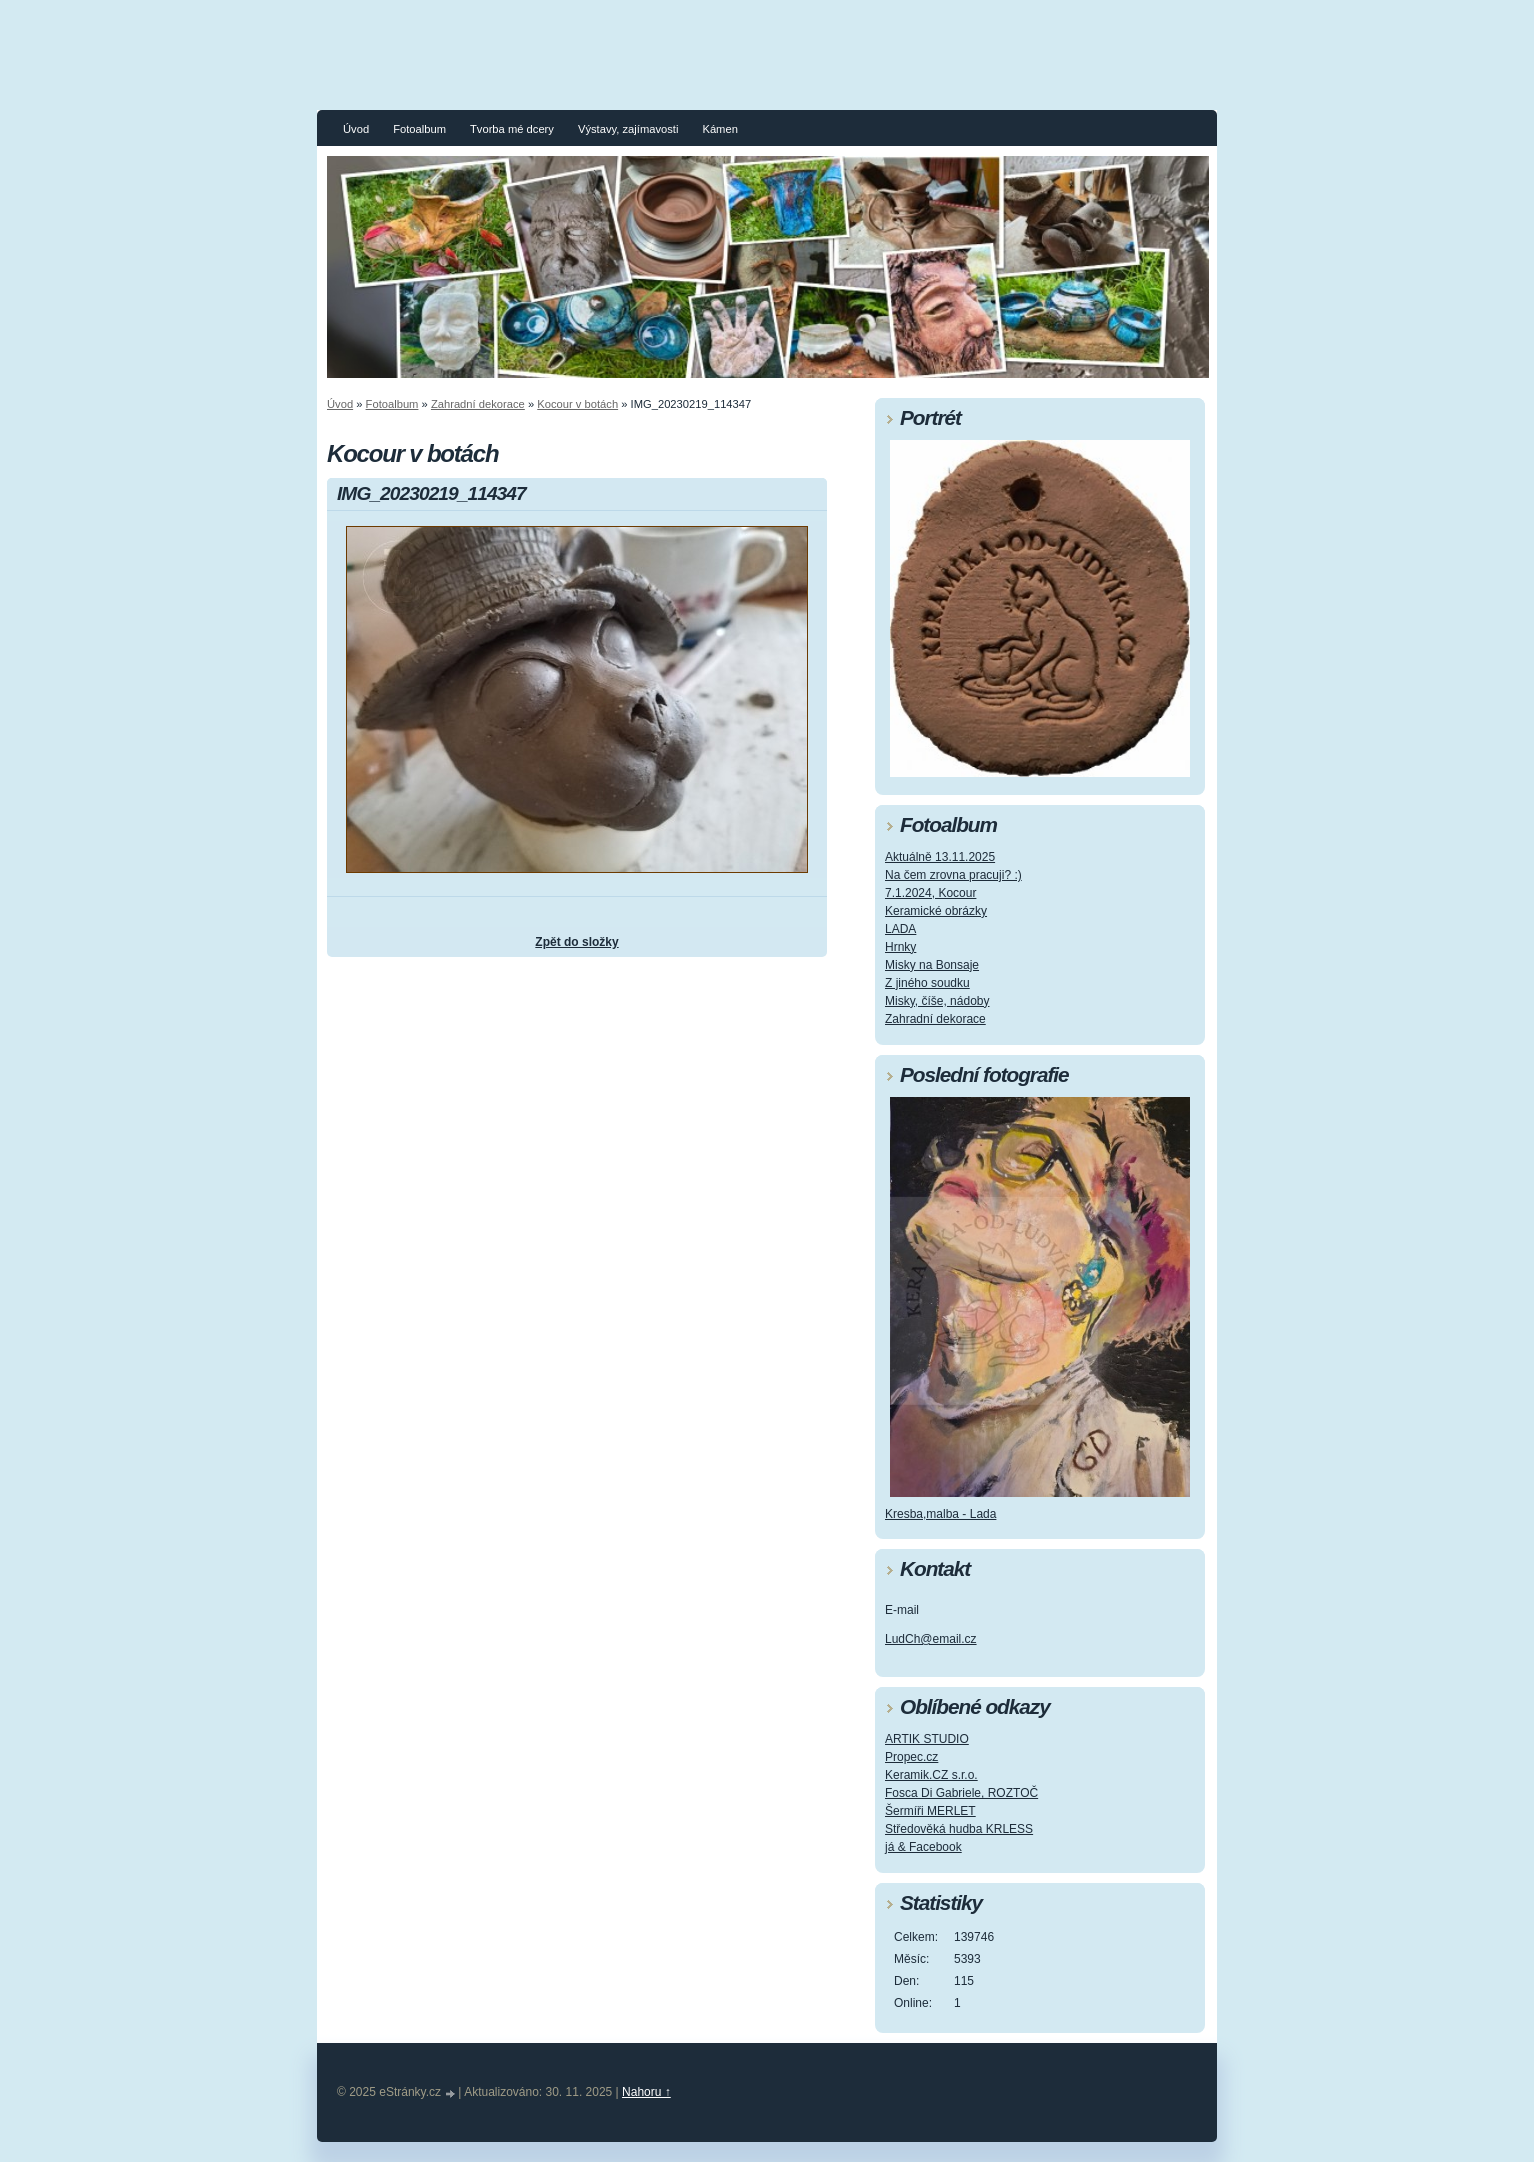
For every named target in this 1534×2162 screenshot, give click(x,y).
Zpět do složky (576, 942)
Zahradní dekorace (478, 404)
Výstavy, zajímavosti (628, 129)
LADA (900, 929)
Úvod (356, 129)
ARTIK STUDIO (927, 1739)
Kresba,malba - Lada (940, 1514)
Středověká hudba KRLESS (959, 1829)
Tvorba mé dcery (512, 129)
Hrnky (900, 947)
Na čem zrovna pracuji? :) (953, 875)
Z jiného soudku (927, 983)
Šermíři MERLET (930, 1811)
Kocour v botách (577, 404)
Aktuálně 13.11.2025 (940, 857)
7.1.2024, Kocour (930, 893)
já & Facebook (923, 1847)
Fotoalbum (419, 129)
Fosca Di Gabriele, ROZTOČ (961, 1793)
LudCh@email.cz (931, 1639)
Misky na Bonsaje (932, 965)
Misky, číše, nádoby (937, 1001)
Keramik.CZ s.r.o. (931, 1775)
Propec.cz (911, 1757)
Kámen (719, 129)
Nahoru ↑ (646, 2092)
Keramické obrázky (936, 911)
